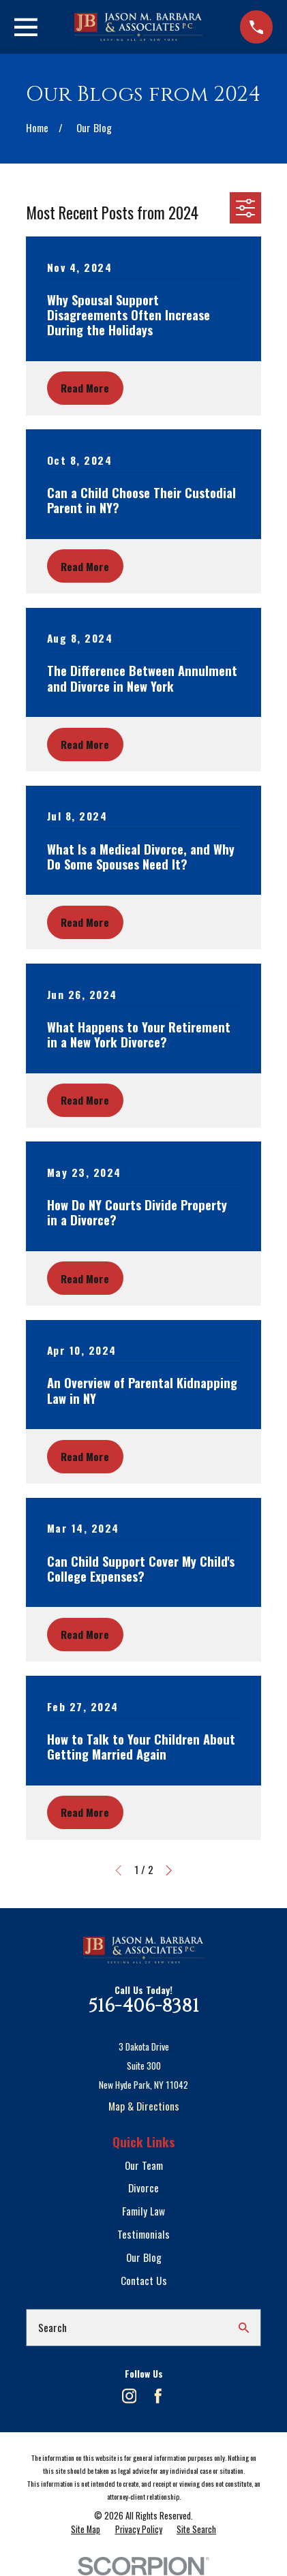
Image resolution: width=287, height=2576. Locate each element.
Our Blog (144, 2257)
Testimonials (143, 2233)
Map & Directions (143, 2105)
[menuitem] (85, 2530)
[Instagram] (129, 2396)
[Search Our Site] (244, 2327)
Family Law (143, 2210)
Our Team (144, 2165)
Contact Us (144, 2280)
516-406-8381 (144, 2006)
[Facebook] (158, 2396)
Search (52, 2327)
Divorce (143, 2187)
